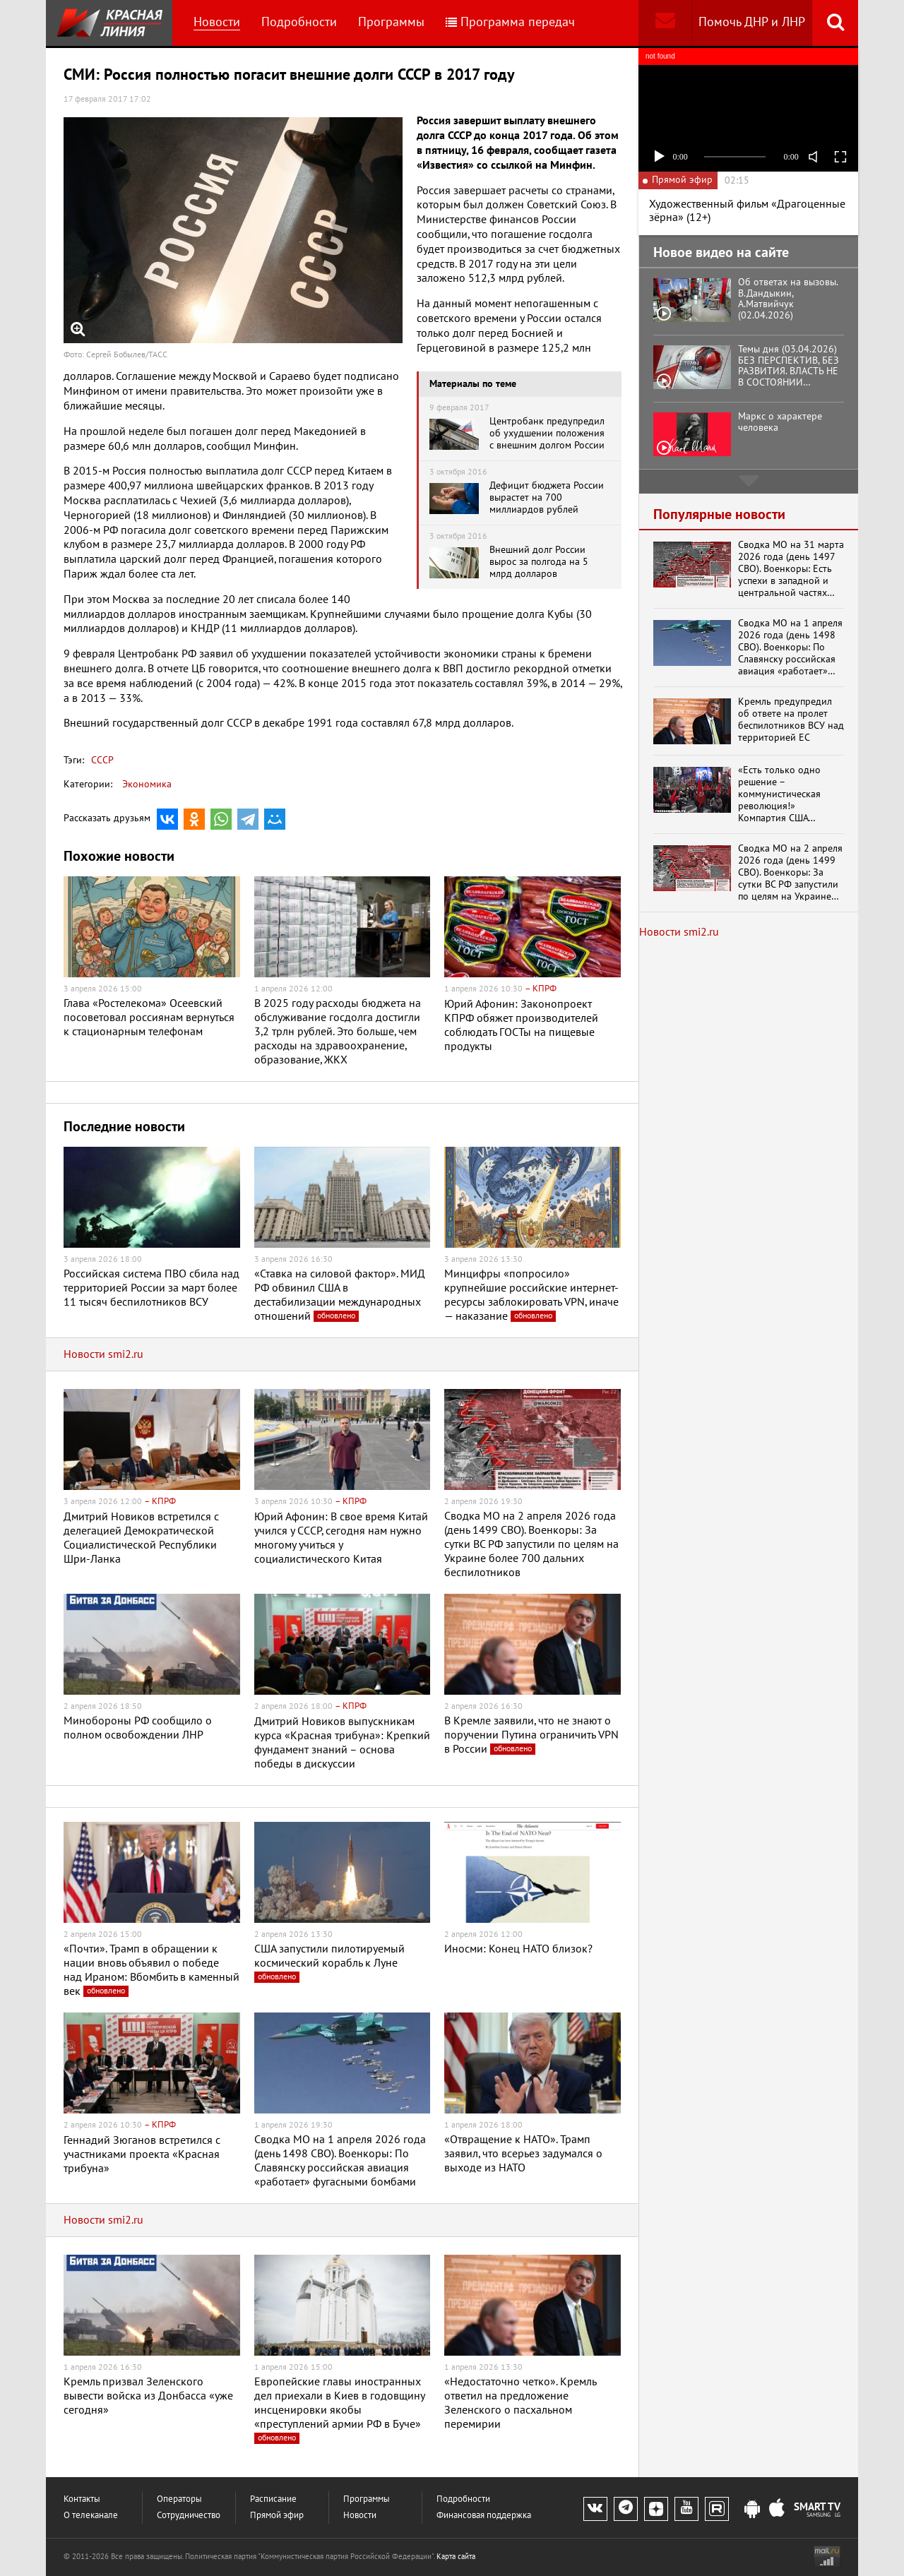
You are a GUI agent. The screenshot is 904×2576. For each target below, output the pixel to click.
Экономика (147, 784)
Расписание (273, 2499)
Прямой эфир (277, 2515)
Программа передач (510, 22)
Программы (391, 22)
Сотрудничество (188, 2515)
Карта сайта (455, 2556)
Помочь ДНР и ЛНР (751, 22)
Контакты (82, 2499)
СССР (102, 760)
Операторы (179, 2499)
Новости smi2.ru (103, 1354)
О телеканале (91, 2515)
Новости (217, 22)
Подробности (299, 22)
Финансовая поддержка (483, 2515)
